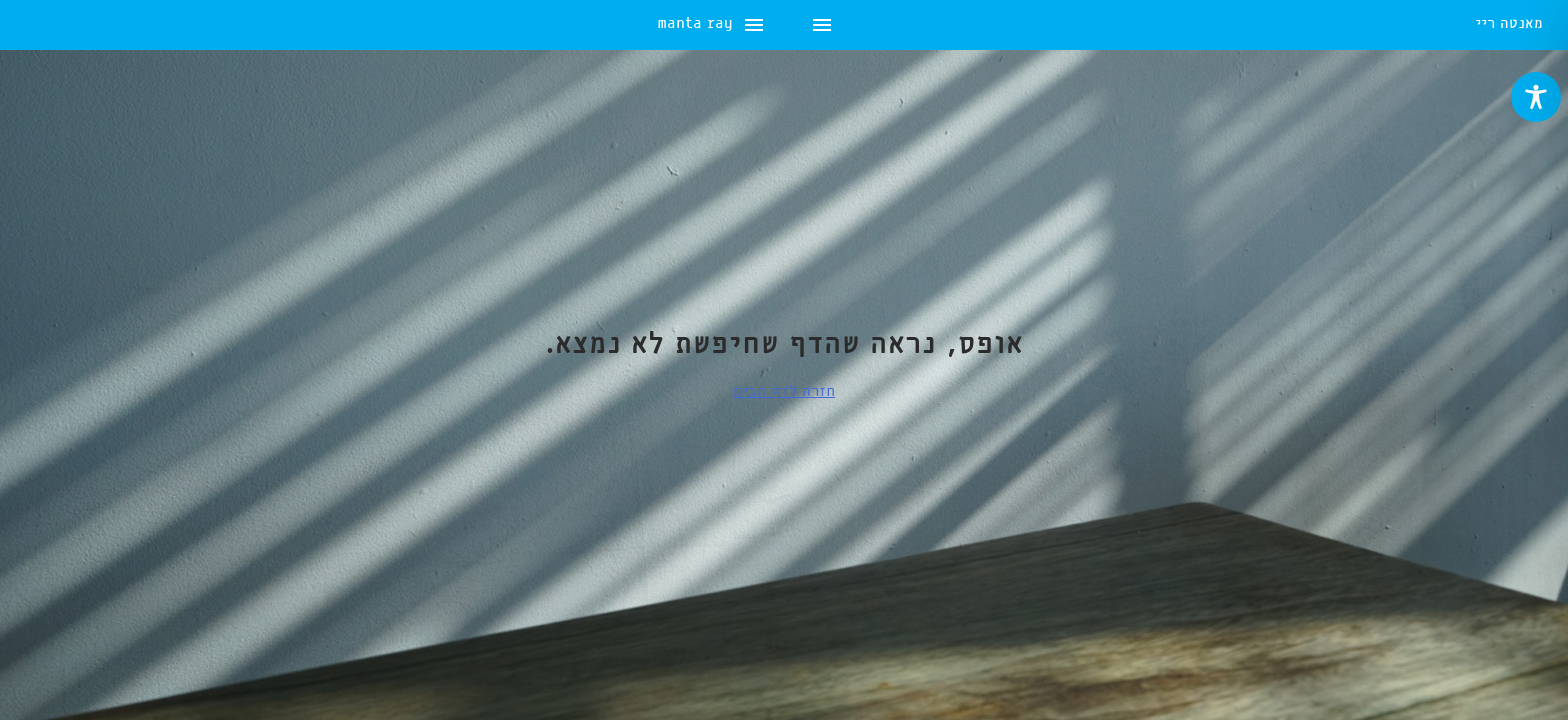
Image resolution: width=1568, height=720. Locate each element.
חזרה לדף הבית (784, 392)
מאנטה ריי (1509, 25)
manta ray (63, 25)
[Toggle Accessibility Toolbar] (1536, 97)
